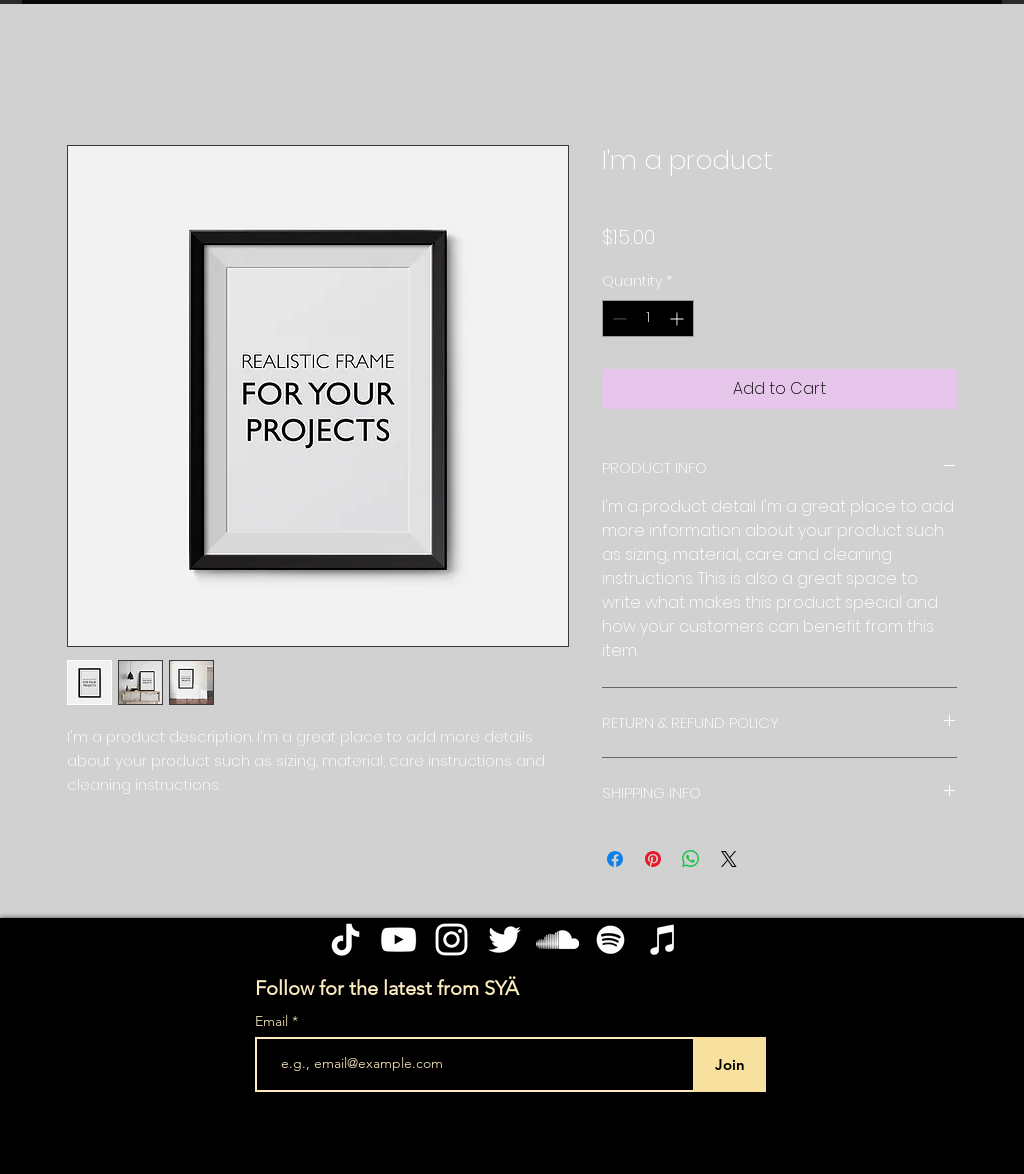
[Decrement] (617, 318)
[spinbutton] (648, 318)
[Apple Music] (663, 939)
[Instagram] (451, 939)
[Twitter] (504, 939)
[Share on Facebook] (615, 859)
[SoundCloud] (557, 939)
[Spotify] (610, 939)
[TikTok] (345, 939)
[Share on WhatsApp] (691, 859)
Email (273, 1021)
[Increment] (678, 318)
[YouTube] (398, 939)
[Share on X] (729, 859)
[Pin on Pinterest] (653, 859)
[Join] (729, 1064)
